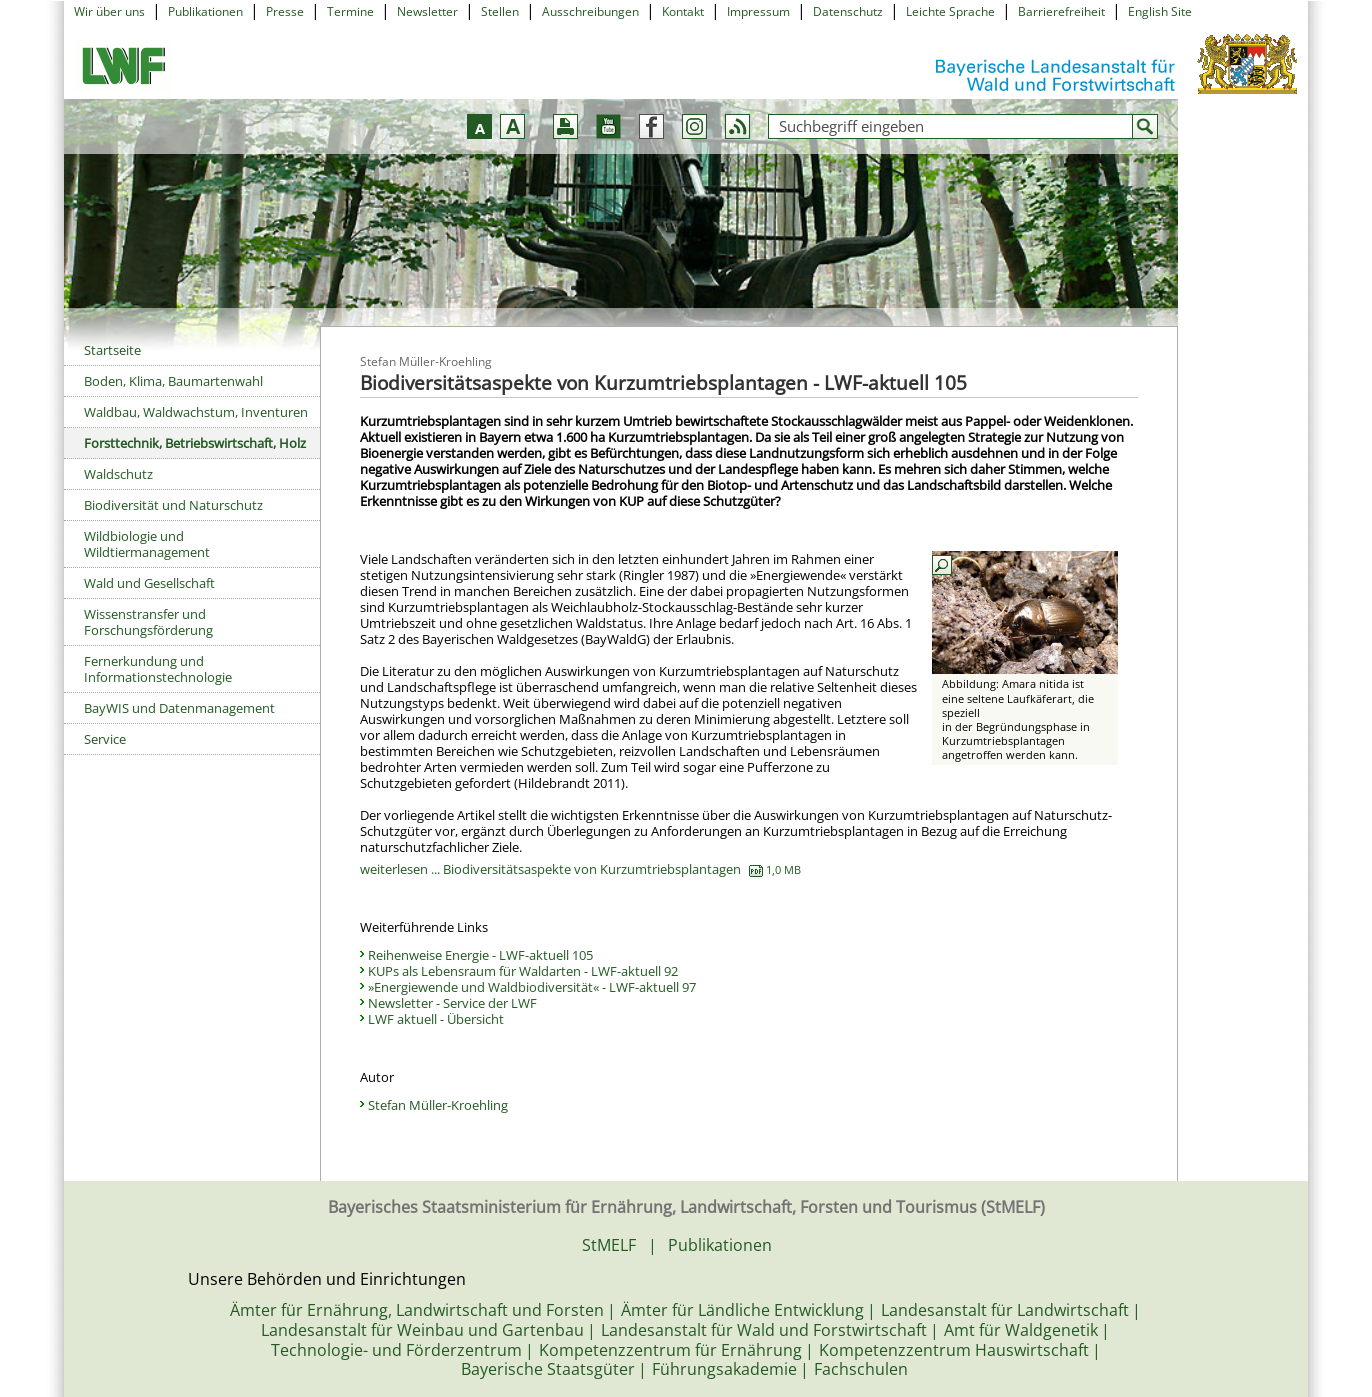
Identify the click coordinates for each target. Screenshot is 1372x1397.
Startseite (112, 350)
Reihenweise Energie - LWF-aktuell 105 (480, 955)
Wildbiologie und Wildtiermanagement (147, 544)
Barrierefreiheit (1061, 11)
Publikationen (205, 11)
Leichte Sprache (950, 11)
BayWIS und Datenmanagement (179, 708)
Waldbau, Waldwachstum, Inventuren (196, 412)
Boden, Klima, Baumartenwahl (173, 381)
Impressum (758, 11)
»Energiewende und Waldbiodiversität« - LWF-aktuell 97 (532, 987)
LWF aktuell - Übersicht (436, 1019)
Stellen (500, 11)
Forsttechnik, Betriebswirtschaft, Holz (195, 443)
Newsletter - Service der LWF (452, 1003)
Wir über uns (109, 11)
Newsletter (427, 11)
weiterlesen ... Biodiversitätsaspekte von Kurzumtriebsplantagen (580, 869)
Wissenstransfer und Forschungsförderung (148, 622)
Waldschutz (118, 474)
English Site (1160, 11)
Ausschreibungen (590, 11)
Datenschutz (848, 11)
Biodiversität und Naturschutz (173, 505)
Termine (350, 11)
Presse (285, 11)
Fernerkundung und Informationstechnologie (158, 669)
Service (105, 739)
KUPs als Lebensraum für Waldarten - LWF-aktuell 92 (523, 971)
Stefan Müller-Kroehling (438, 1105)
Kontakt (683, 11)
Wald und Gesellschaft (149, 583)
